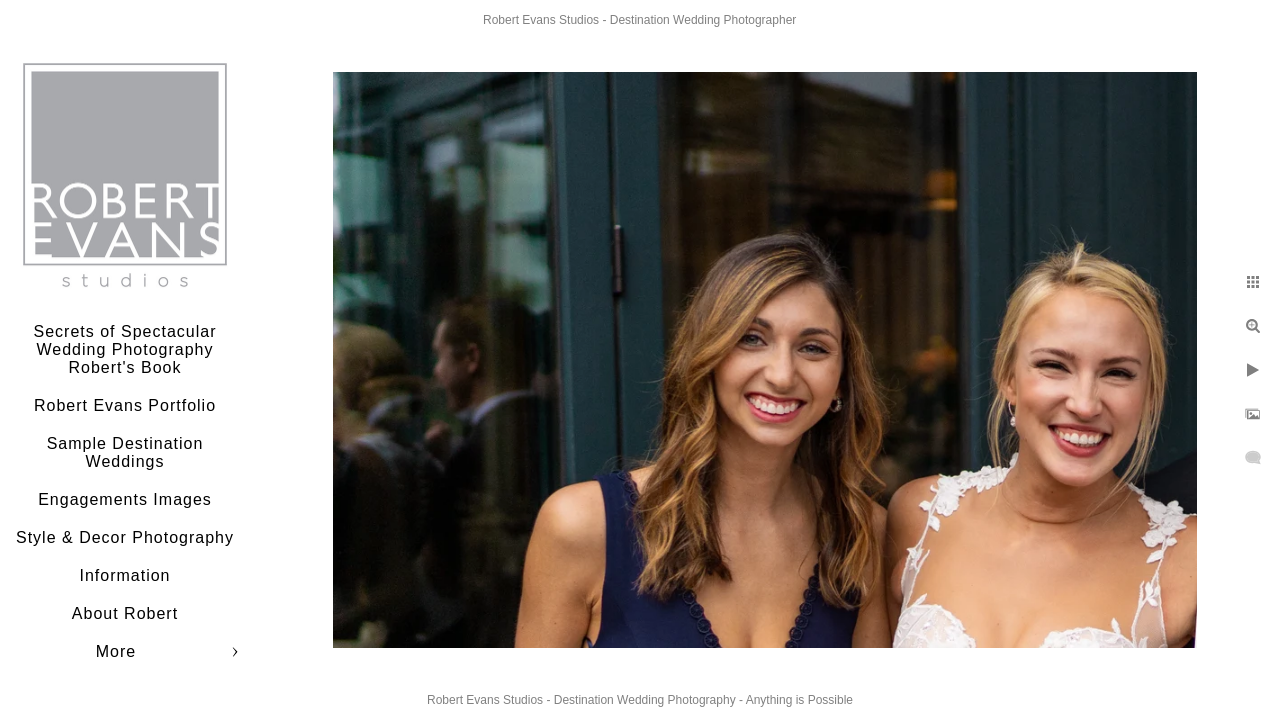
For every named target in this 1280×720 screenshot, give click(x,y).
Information (124, 575)
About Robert (125, 613)
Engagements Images (125, 499)
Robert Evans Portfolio (125, 405)
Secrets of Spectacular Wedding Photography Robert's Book (125, 349)
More (116, 651)
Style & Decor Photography (125, 537)
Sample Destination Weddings (125, 452)
